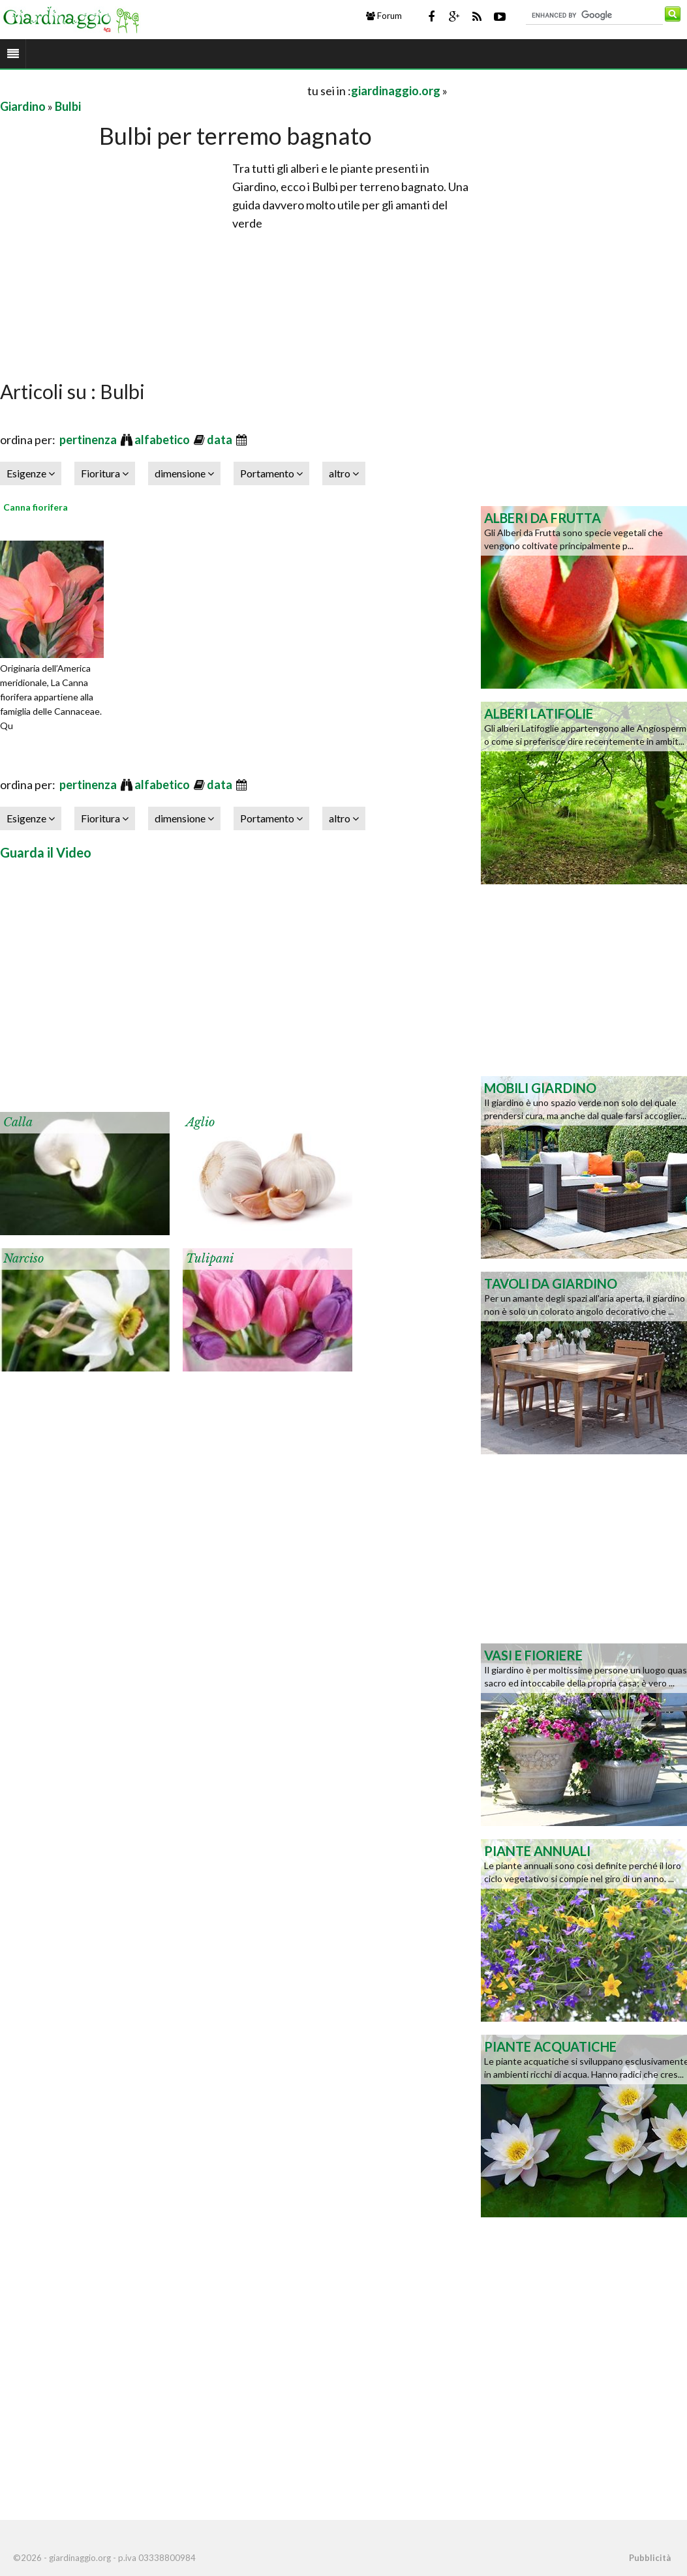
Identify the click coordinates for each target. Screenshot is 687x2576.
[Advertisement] (152, 90)
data (220, 439)
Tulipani (210, 1258)
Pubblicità (650, 2558)
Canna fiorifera (35, 507)
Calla (18, 1122)
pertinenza (89, 439)
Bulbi (68, 106)
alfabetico (163, 439)
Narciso (23, 1258)
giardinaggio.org (395, 90)
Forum (384, 15)
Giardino (23, 106)
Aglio (200, 1122)
